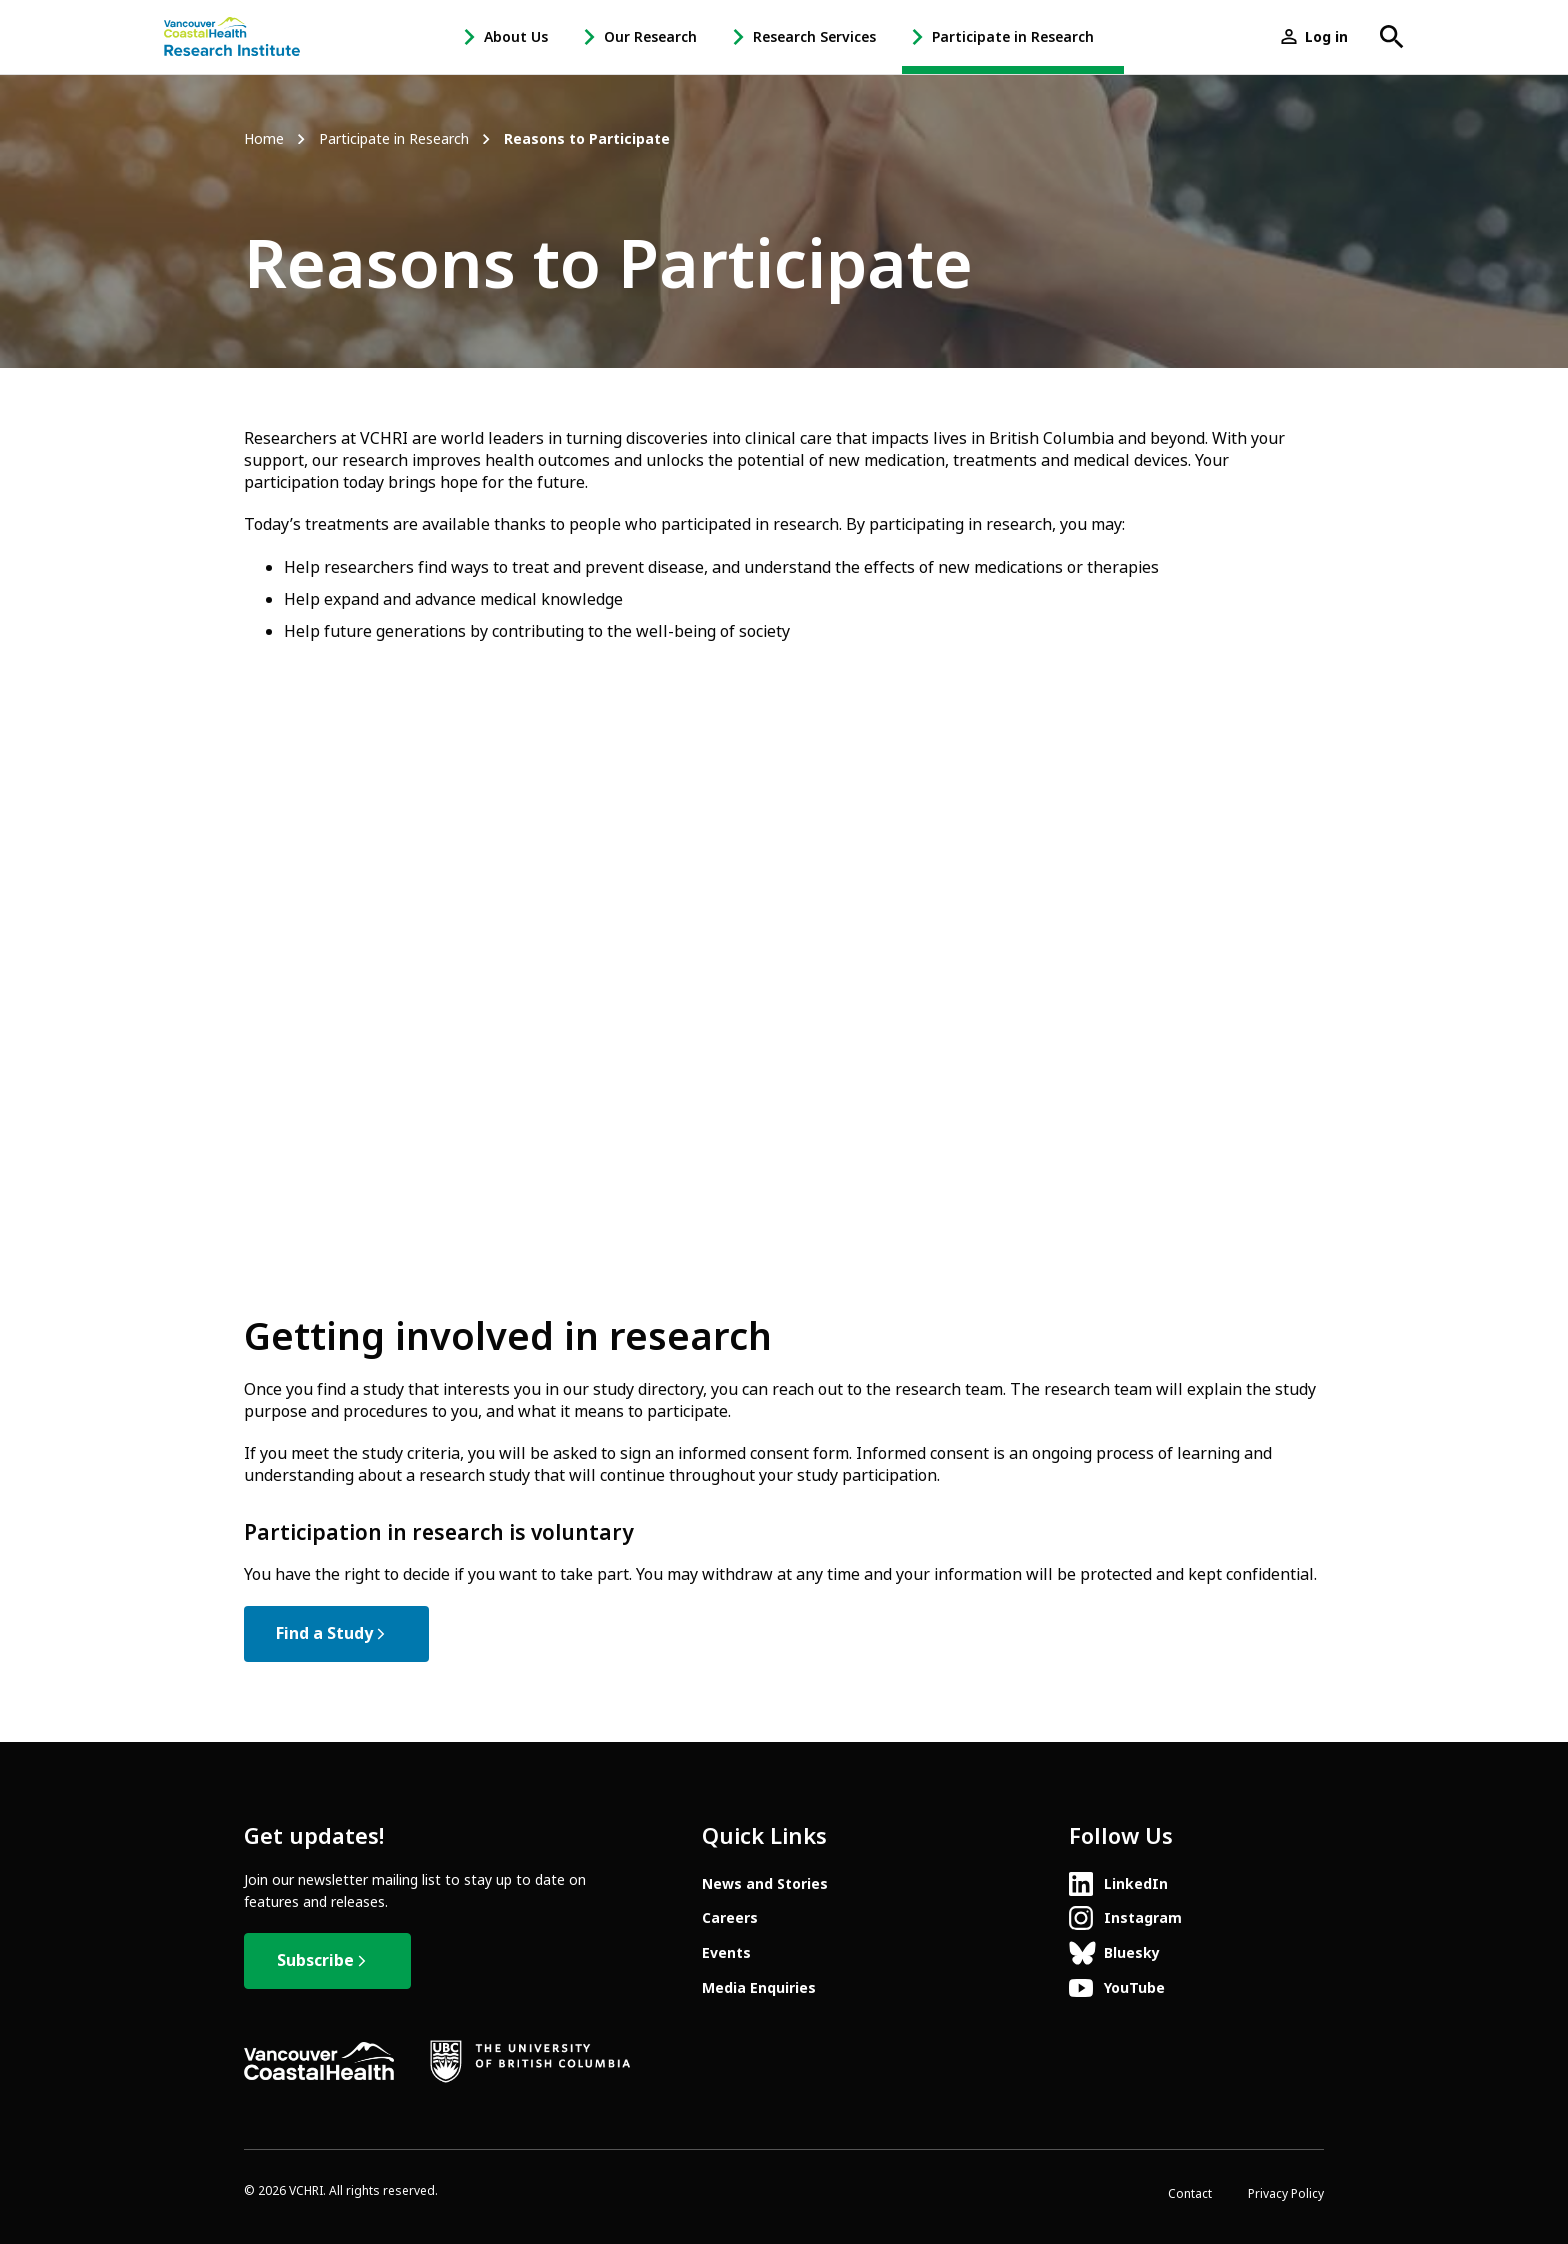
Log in (1326, 37)
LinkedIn (1136, 1884)
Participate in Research (1013, 37)
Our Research (650, 37)
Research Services (814, 37)
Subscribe (315, 1960)
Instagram (1143, 1918)
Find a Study (324, 1633)
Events (726, 1953)
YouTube (1134, 1988)
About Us (516, 37)
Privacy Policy (1286, 2194)
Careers (730, 1918)
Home (264, 139)
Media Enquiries (759, 1988)
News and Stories (765, 1884)
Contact (1190, 2194)
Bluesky (1132, 1953)
